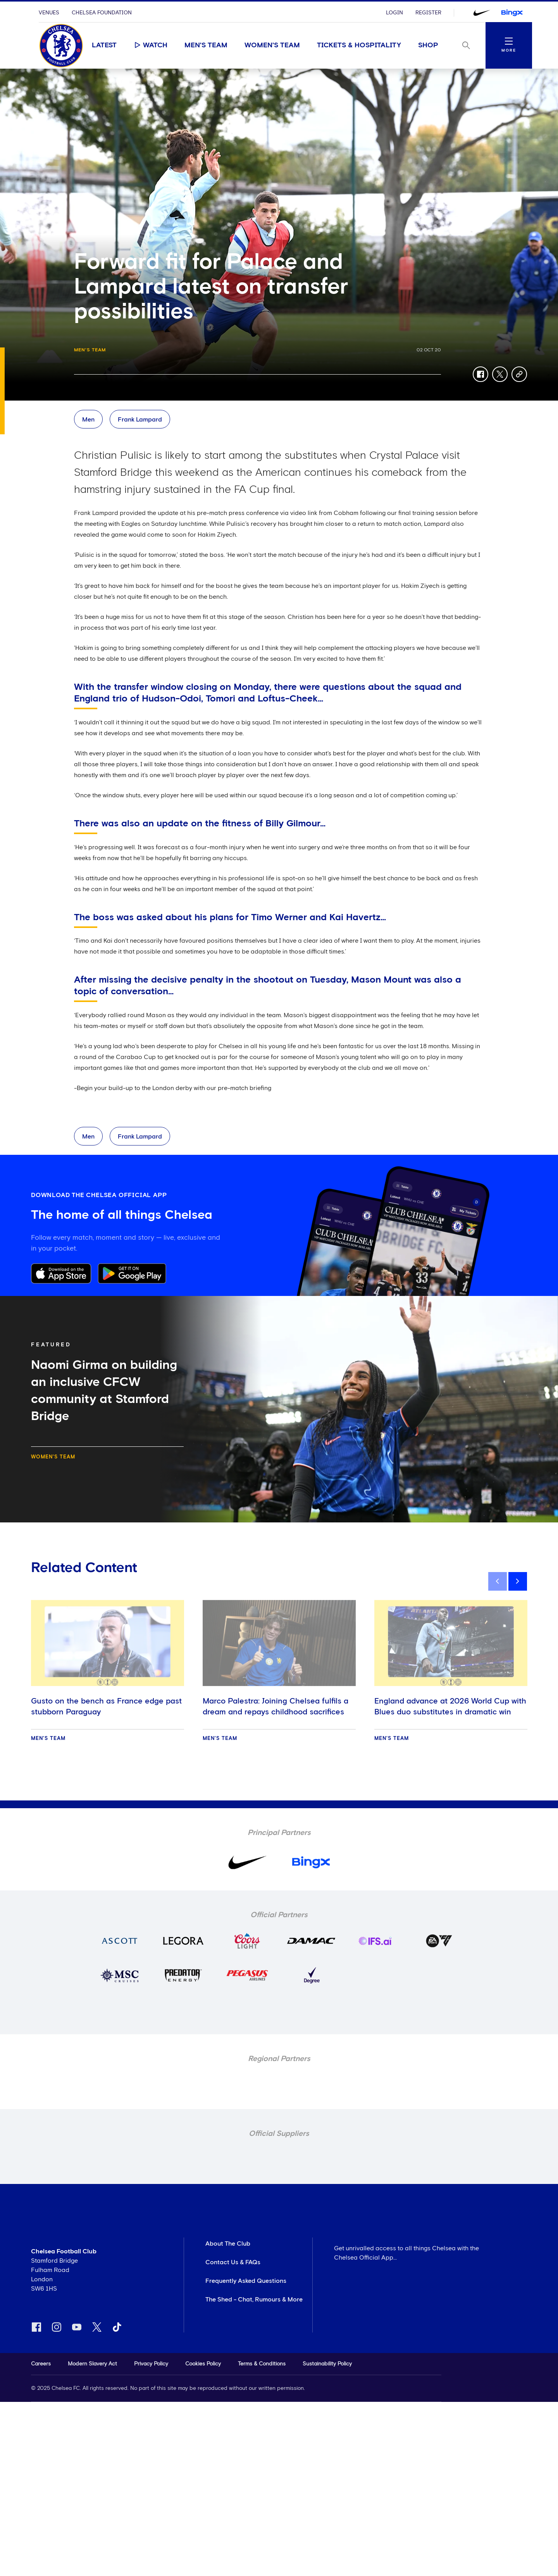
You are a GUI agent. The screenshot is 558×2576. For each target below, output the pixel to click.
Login (394, 13)
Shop (428, 45)
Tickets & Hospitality (359, 45)
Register (428, 13)
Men (88, 419)
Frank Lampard (140, 419)
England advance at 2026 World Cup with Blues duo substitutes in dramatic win (450, 1706)
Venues (49, 13)
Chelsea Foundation (102, 13)
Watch (150, 45)
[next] (517, 1581)
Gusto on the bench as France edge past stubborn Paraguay (106, 1706)
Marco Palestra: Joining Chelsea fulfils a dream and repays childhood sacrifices (275, 1706)
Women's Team (272, 45)
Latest (104, 45)
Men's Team (205, 45)
